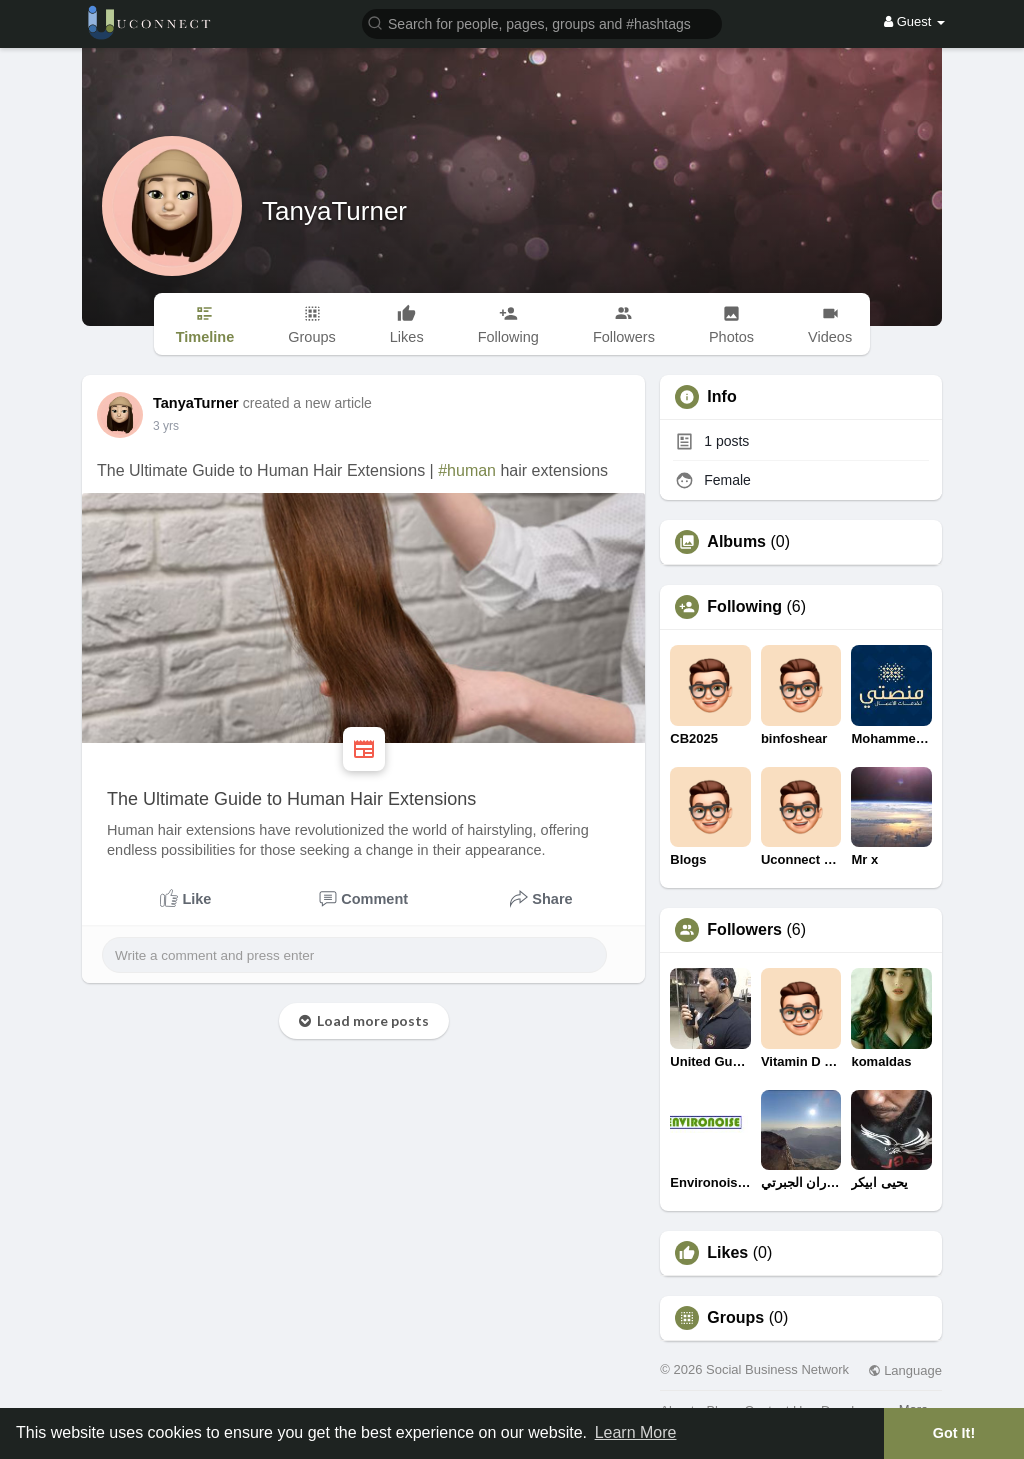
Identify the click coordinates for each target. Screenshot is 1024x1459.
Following (744, 607)
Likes (727, 1253)
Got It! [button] (954, 1433)
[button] (542, 22)
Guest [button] (914, 21)
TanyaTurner (334, 211)
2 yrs (166, 426)
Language (905, 1370)
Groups (735, 1318)
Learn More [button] (636, 1432)
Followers (744, 930)
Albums (736, 542)
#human (467, 470)
